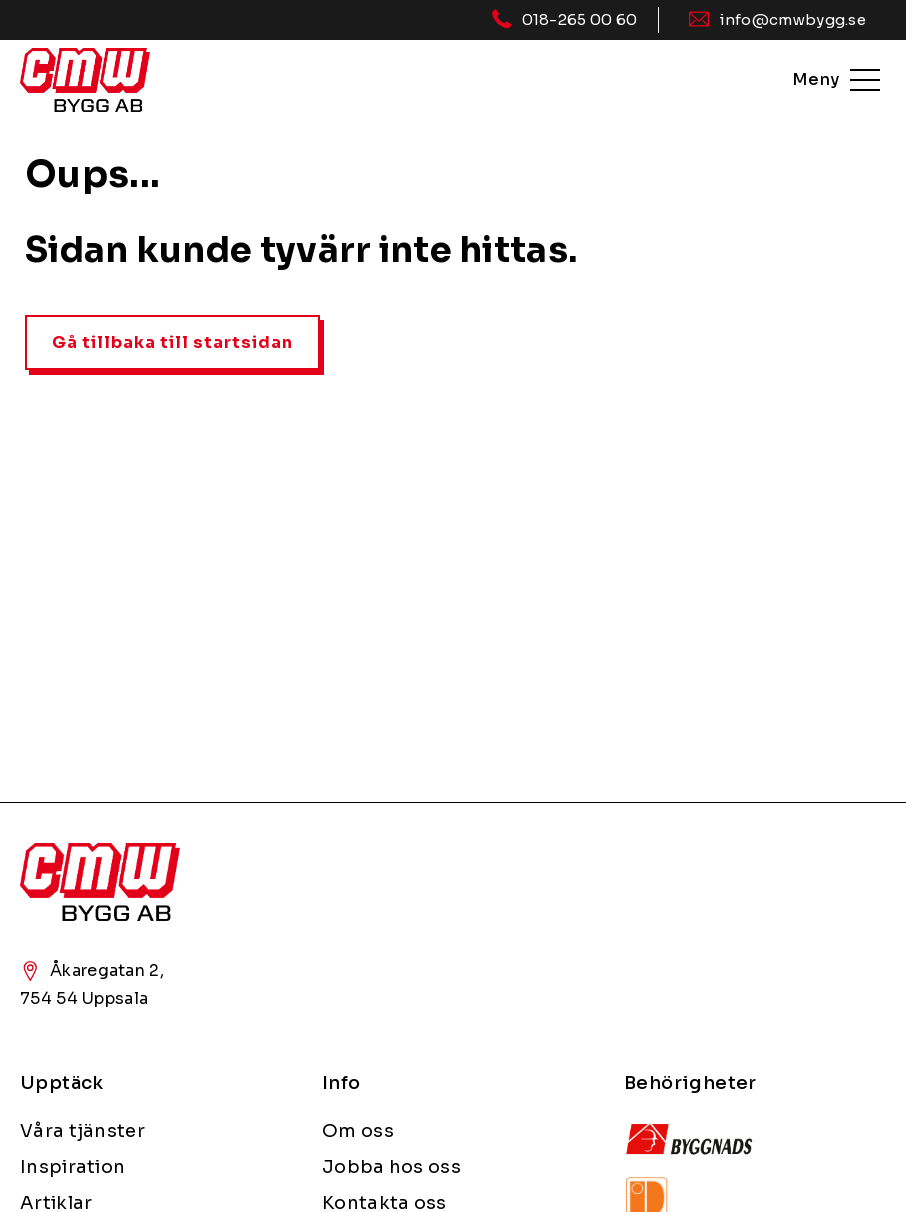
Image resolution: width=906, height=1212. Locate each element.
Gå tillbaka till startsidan (172, 342)
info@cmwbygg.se (793, 19)
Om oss (358, 1131)
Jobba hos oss (391, 1167)
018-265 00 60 (580, 19)
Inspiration (72, 1167)
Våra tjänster (82, 1131)
